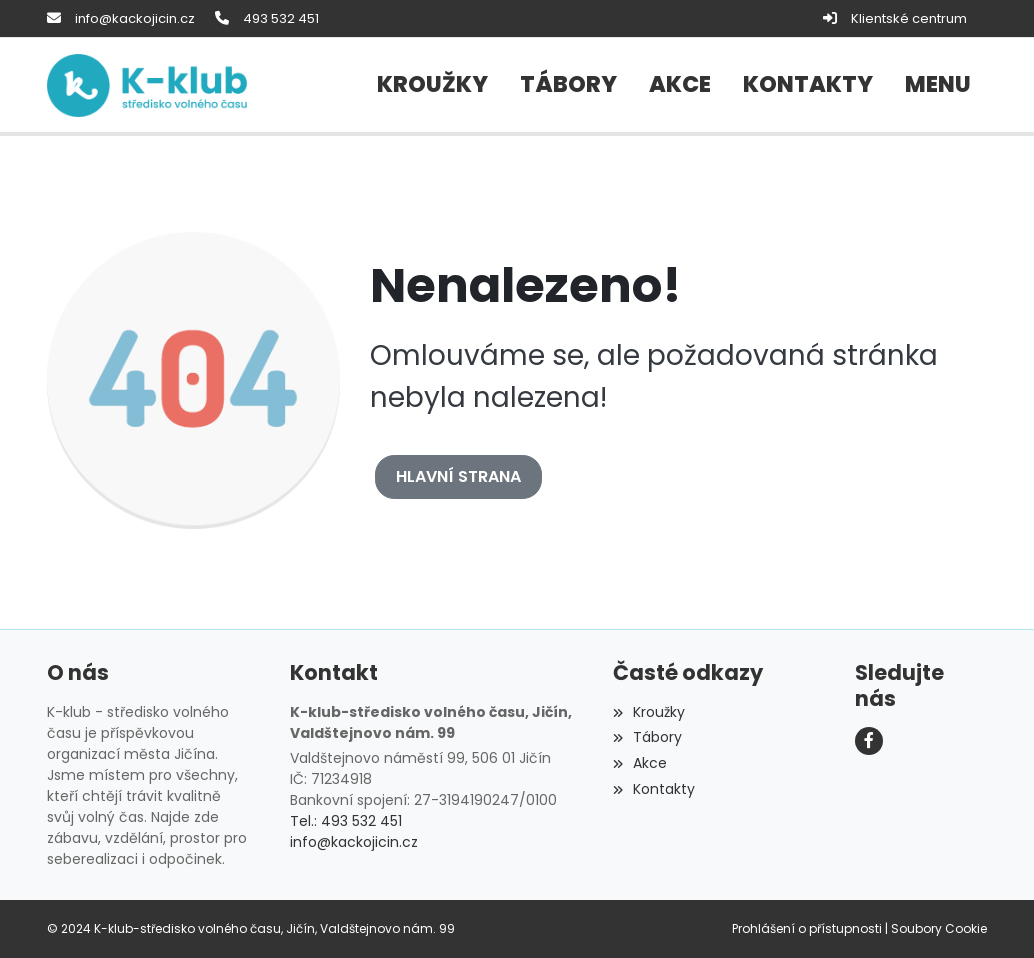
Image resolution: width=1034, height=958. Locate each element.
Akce (640, 763)
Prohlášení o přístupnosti (807, 928)
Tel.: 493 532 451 (346, 821)
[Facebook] (869, 741)
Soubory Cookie (939, 928)
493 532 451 (281, 18)
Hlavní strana (458, 476)
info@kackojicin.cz (135, 18)
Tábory (647, 737)
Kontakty (654, 789)
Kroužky (649, 712)
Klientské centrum (909, 18)
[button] (938, 85)
